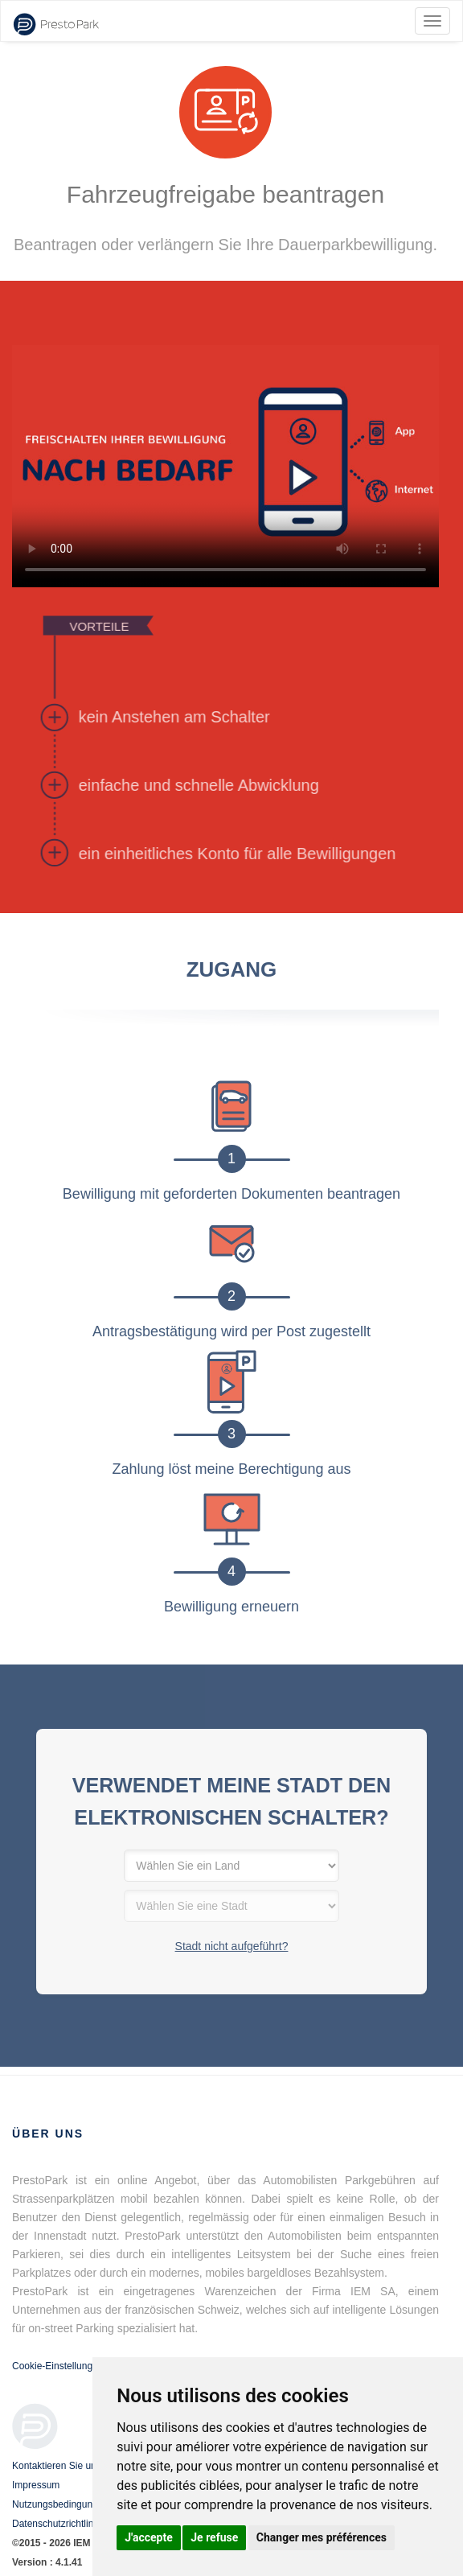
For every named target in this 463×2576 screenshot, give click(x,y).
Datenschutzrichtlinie (56, 2523)
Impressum (35, 2485)
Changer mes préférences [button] (321, 2537)
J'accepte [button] (149, 2537)
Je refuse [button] (214, 2537)
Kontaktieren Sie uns (56, 2465)
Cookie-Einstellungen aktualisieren (86, 2366)
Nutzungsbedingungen (60, 2504)
